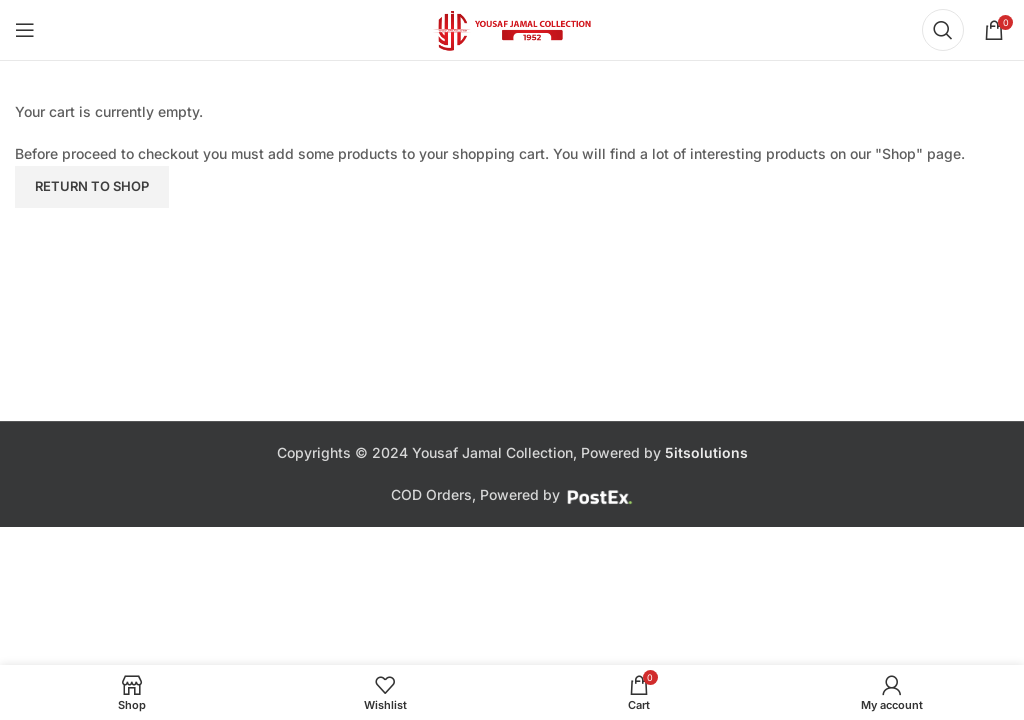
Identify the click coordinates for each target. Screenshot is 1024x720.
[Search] (943, 30)
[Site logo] (511, 28)
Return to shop (92, 186)
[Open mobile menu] (25, 30)
